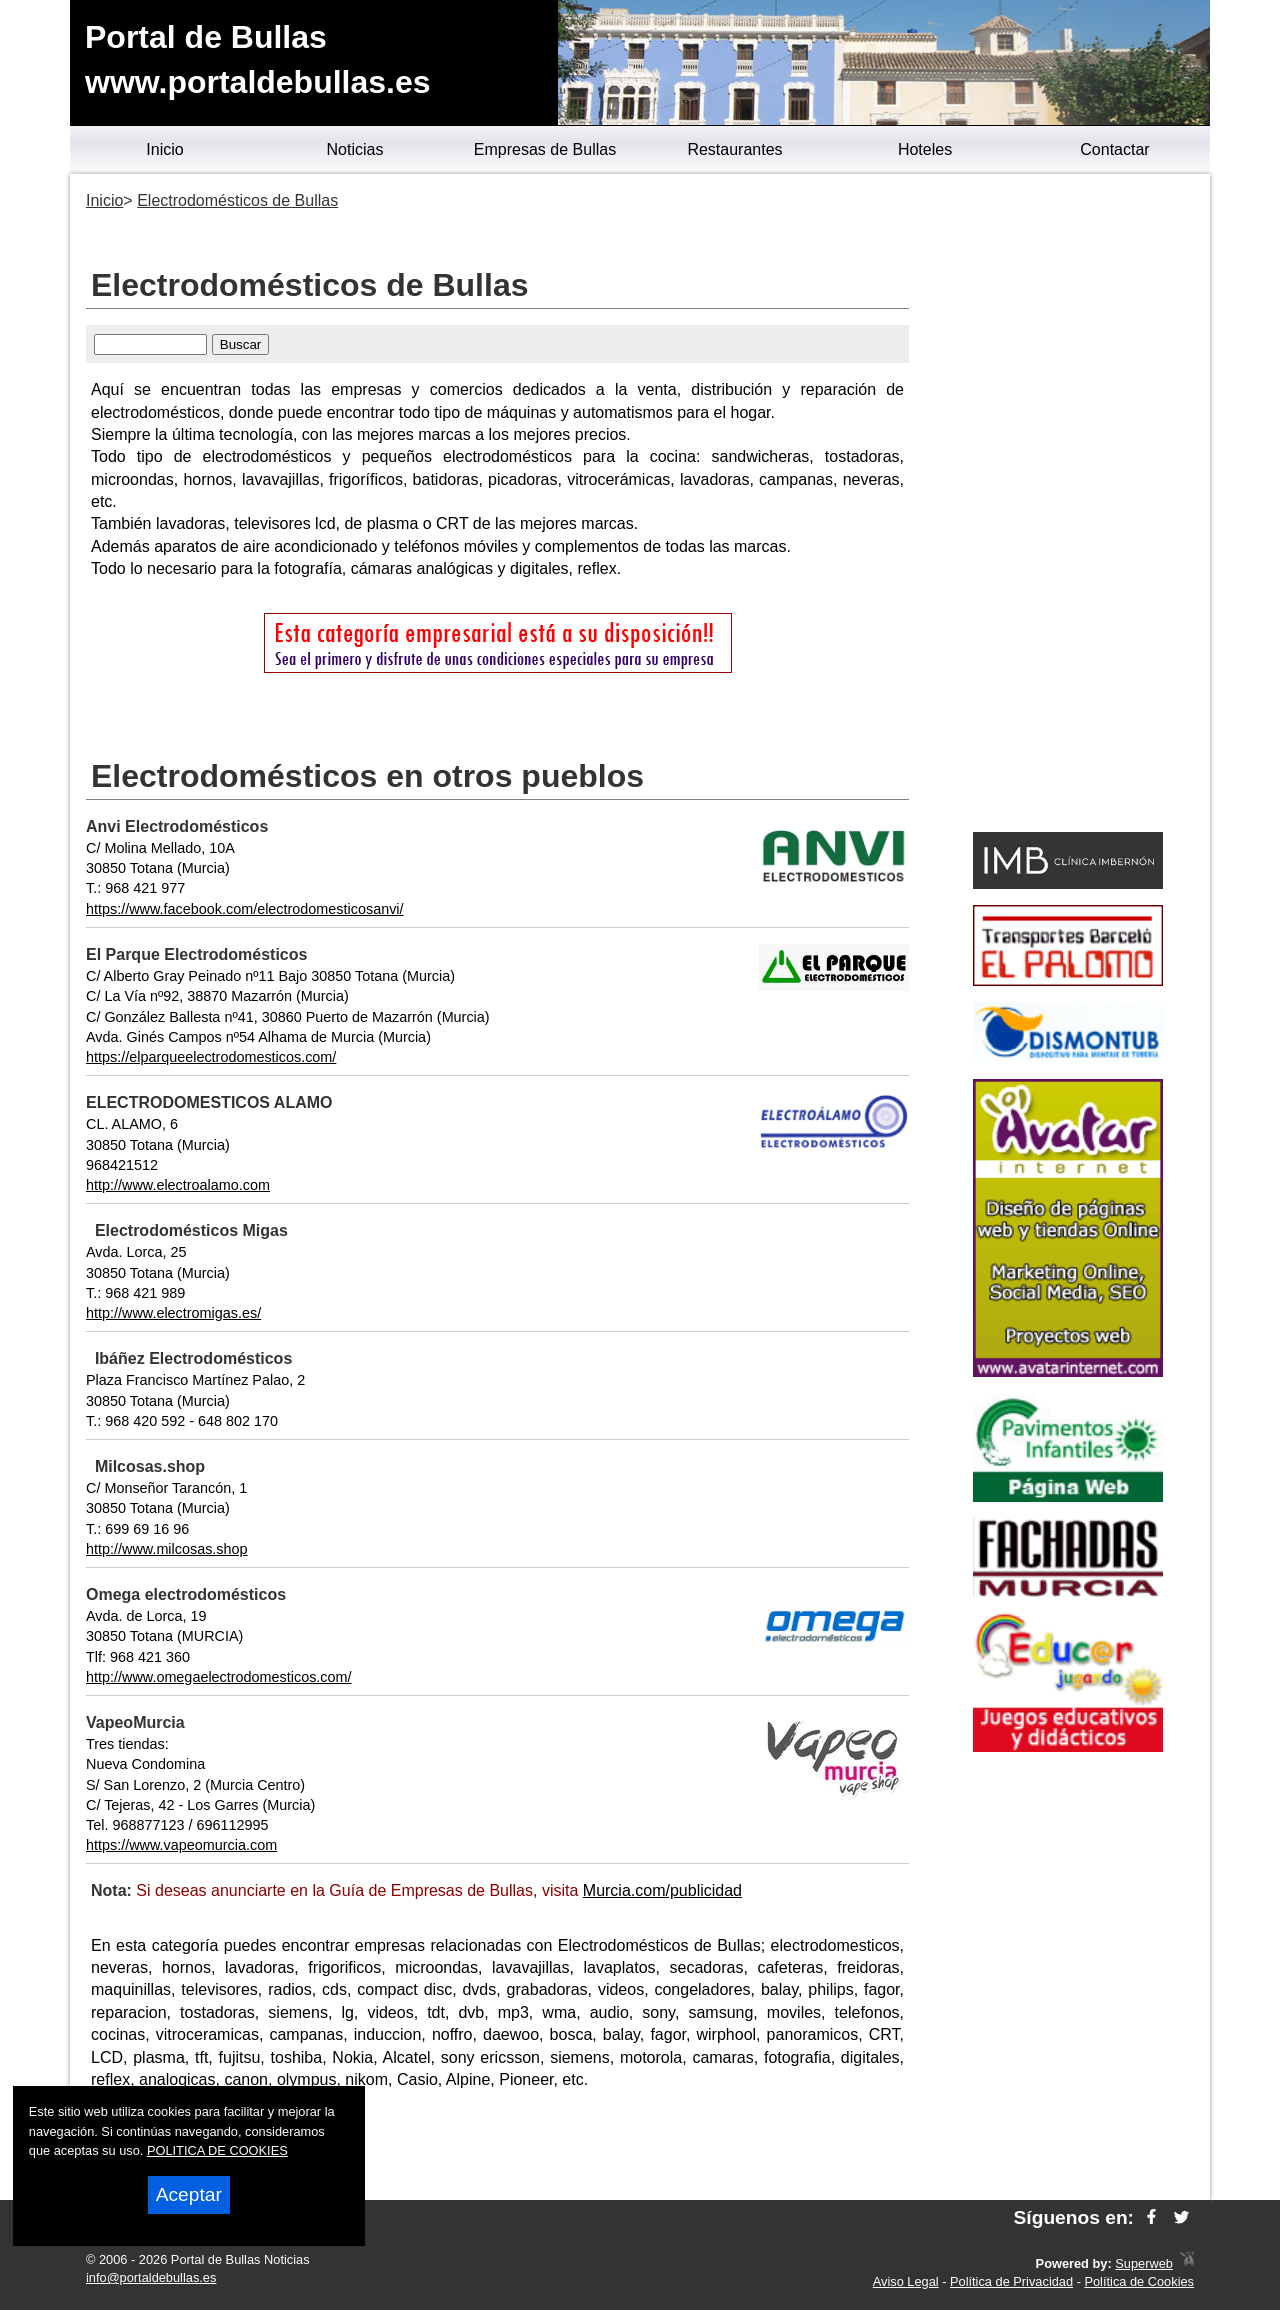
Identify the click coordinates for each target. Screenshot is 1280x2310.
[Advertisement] (1067, 506)
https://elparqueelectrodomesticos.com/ (211, 1057)
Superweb (1144, 2263)
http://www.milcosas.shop (167, 1549)
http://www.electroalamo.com (178, 1185)
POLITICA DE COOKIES (217, 2150)
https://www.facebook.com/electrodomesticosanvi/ (245, 909)
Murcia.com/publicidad (662, 1890)
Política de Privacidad (1011, 2281)
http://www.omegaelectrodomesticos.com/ (219, 1677)
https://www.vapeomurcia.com (181, 1845)
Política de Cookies (1139, 2281)
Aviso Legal (906, 2281)
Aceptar (189, 2194)
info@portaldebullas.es (151, 2277)
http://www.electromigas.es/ (173, 1313)
